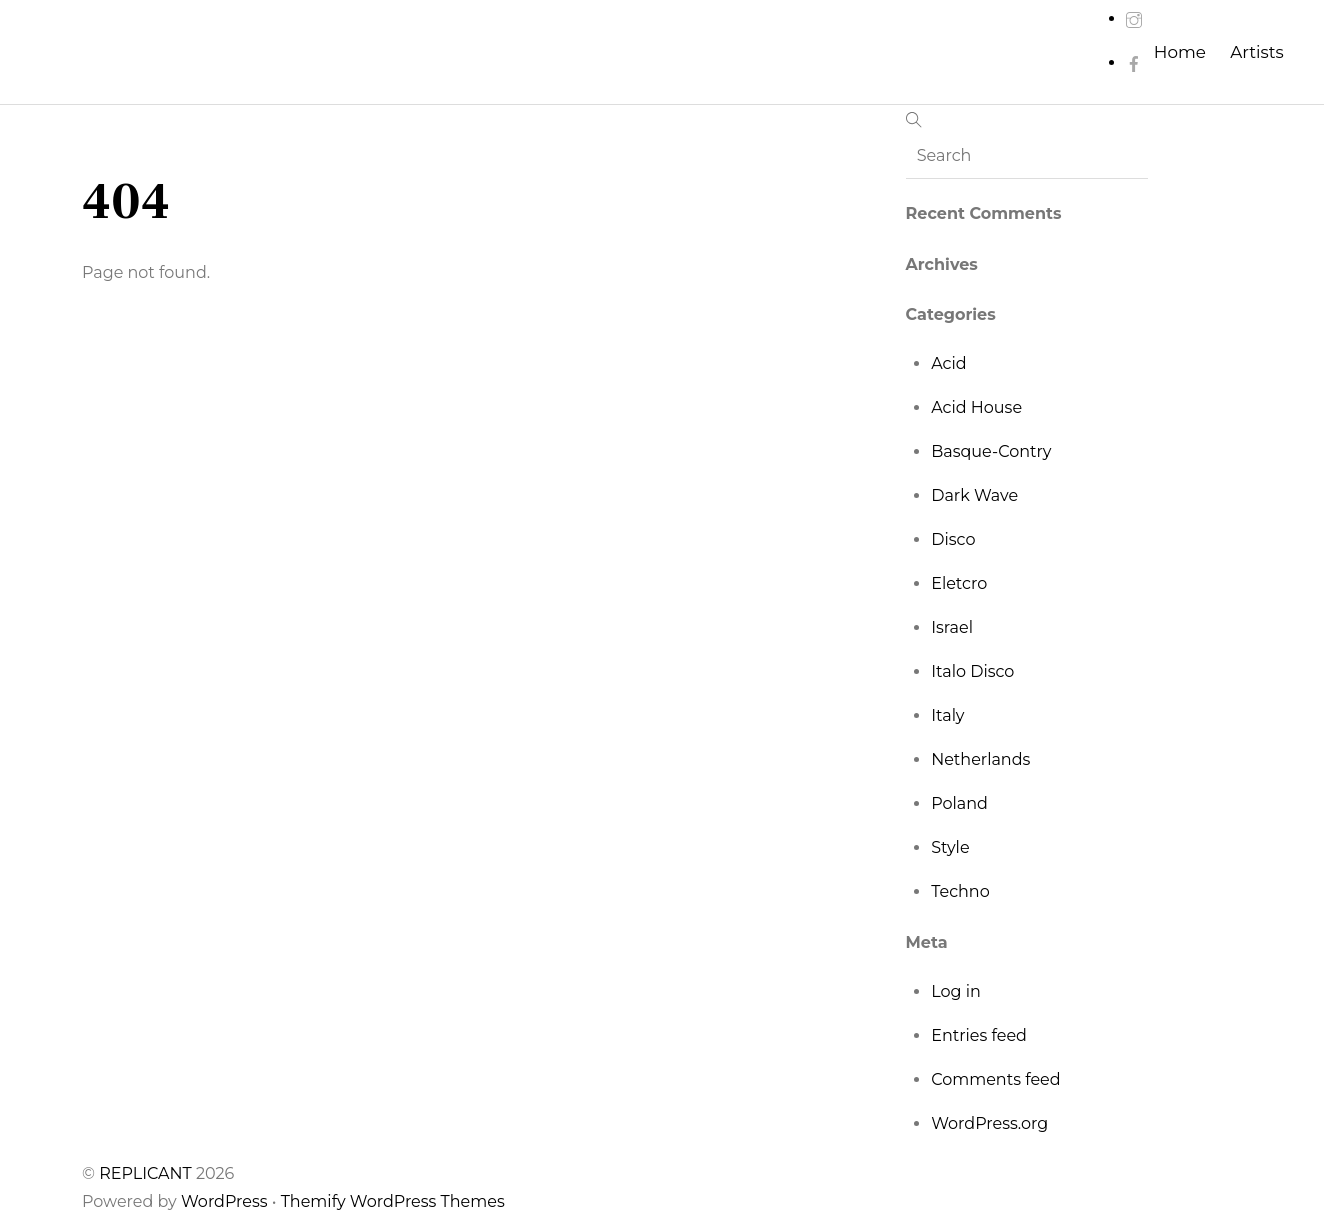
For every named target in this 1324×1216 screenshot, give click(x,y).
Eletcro (959, 583)
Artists (1257, 52)
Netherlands (980, 759)
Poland (959, 803)
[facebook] (1134, 62)
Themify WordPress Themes (393, 1201)
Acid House (976, 407)
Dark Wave (974, 495)
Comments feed (995, 1079)
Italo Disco (972, 671)
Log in (956, 991)
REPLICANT (147, 1173)
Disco (953, 539)
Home (1180, 52)
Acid (948, 363)
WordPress (224, 1201)
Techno (960, 891)
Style (950, 847)
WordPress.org (989, 1123)
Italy (947, 715)
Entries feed (979, 1035)
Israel (952, 627)
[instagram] (1134, 18)
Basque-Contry (991, 451)
